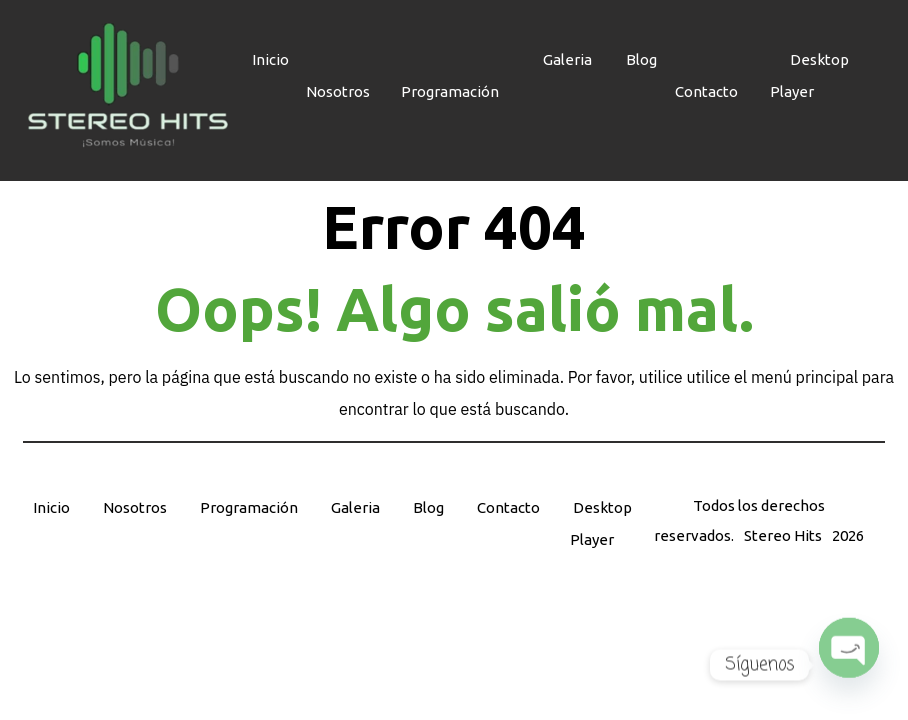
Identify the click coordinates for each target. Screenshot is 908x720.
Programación (450, 91)
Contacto (706, 91)
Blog (428, 507)
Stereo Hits (783, 535)
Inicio (51, 507)
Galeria (355, 507)
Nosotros (338, 91)
